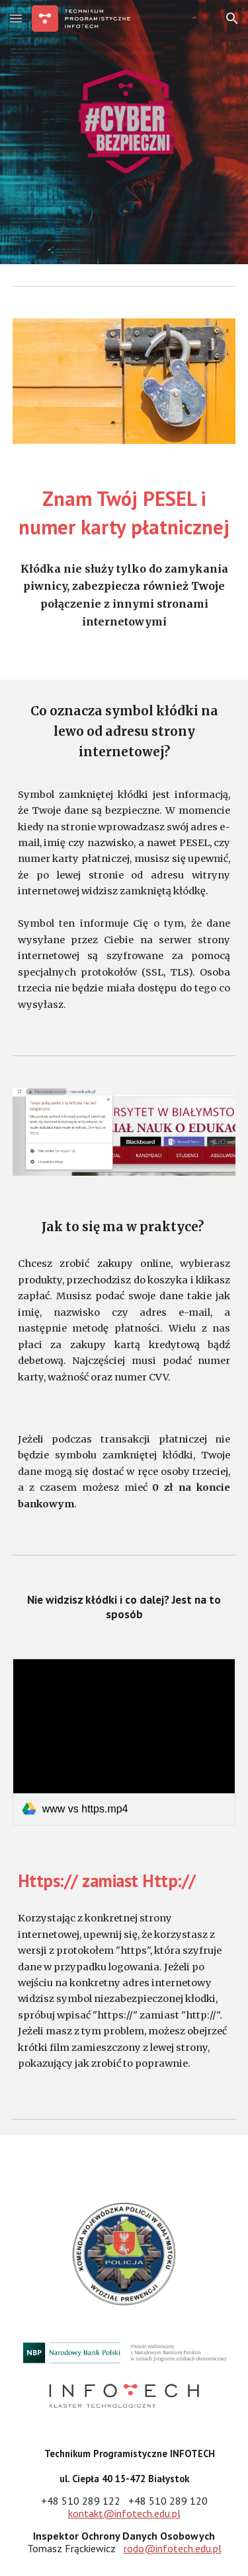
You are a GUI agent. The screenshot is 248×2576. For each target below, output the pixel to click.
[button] (16, 18)
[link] (124, 1742)
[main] (124, 513)
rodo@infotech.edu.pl (173, 2548)
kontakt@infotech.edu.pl (124, 2513)
